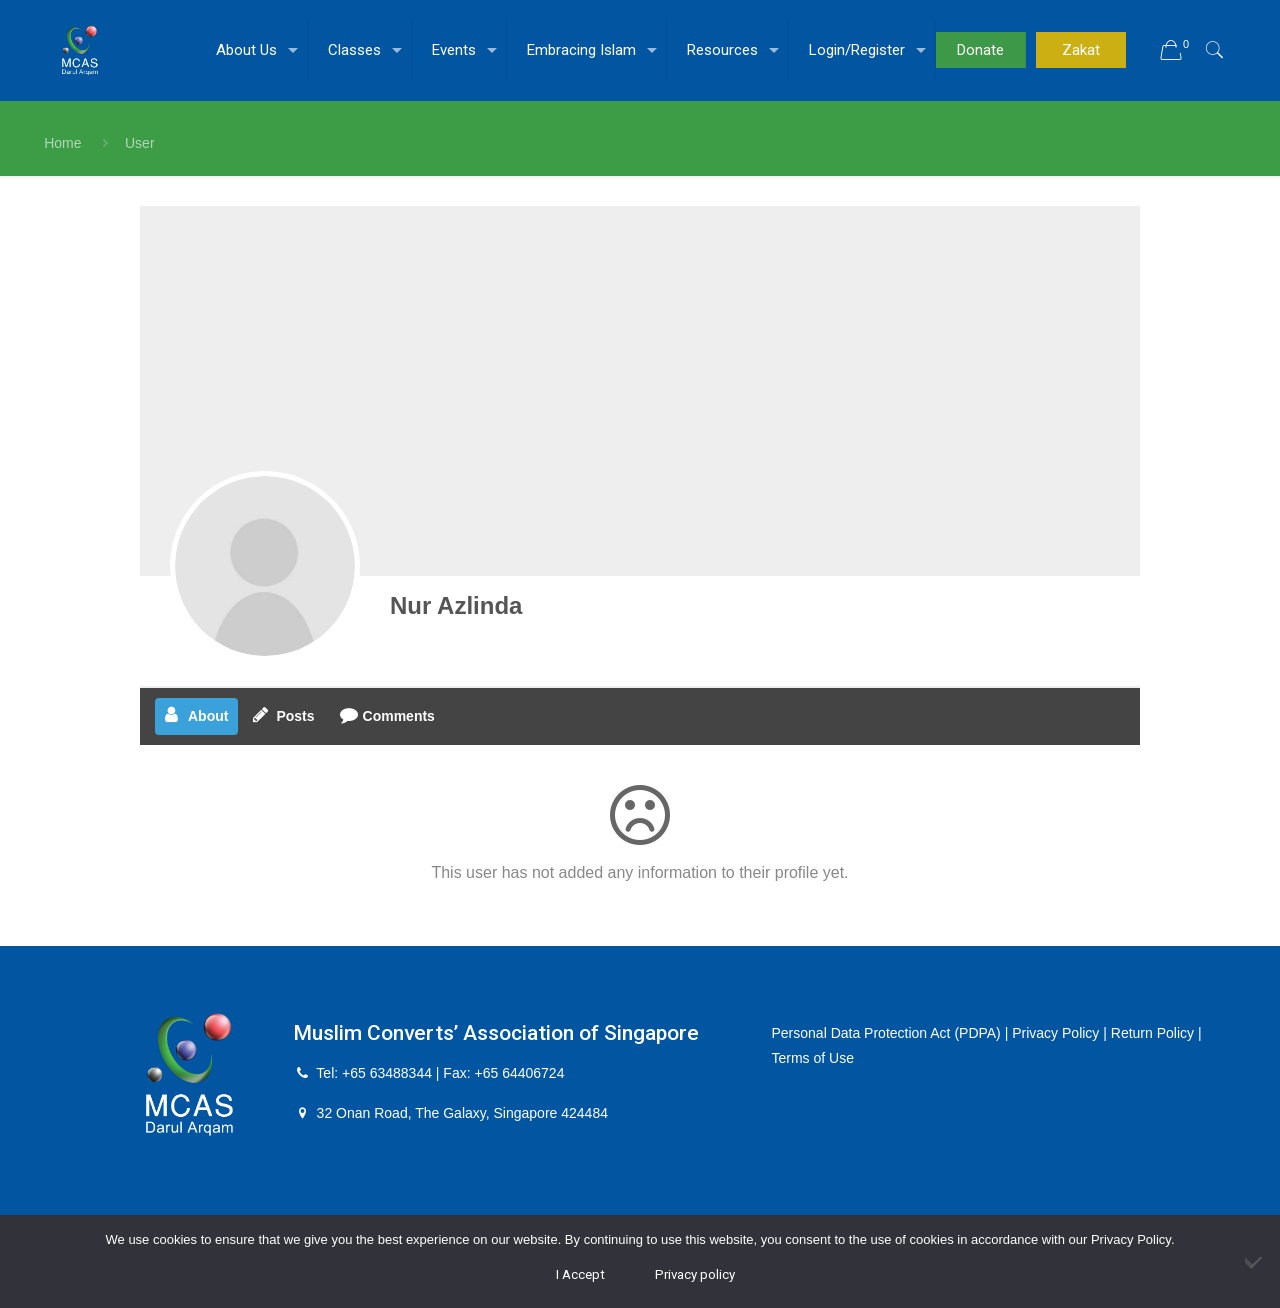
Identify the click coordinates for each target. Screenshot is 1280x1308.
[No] (1255, 1262)
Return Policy (1152, 1033)
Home (62, 143)
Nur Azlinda (456, 605)
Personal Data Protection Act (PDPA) (886, 1033)
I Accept (580, 1274)
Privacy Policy (1055, 1033)
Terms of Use (813, 1058)
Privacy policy (695, 1274)
